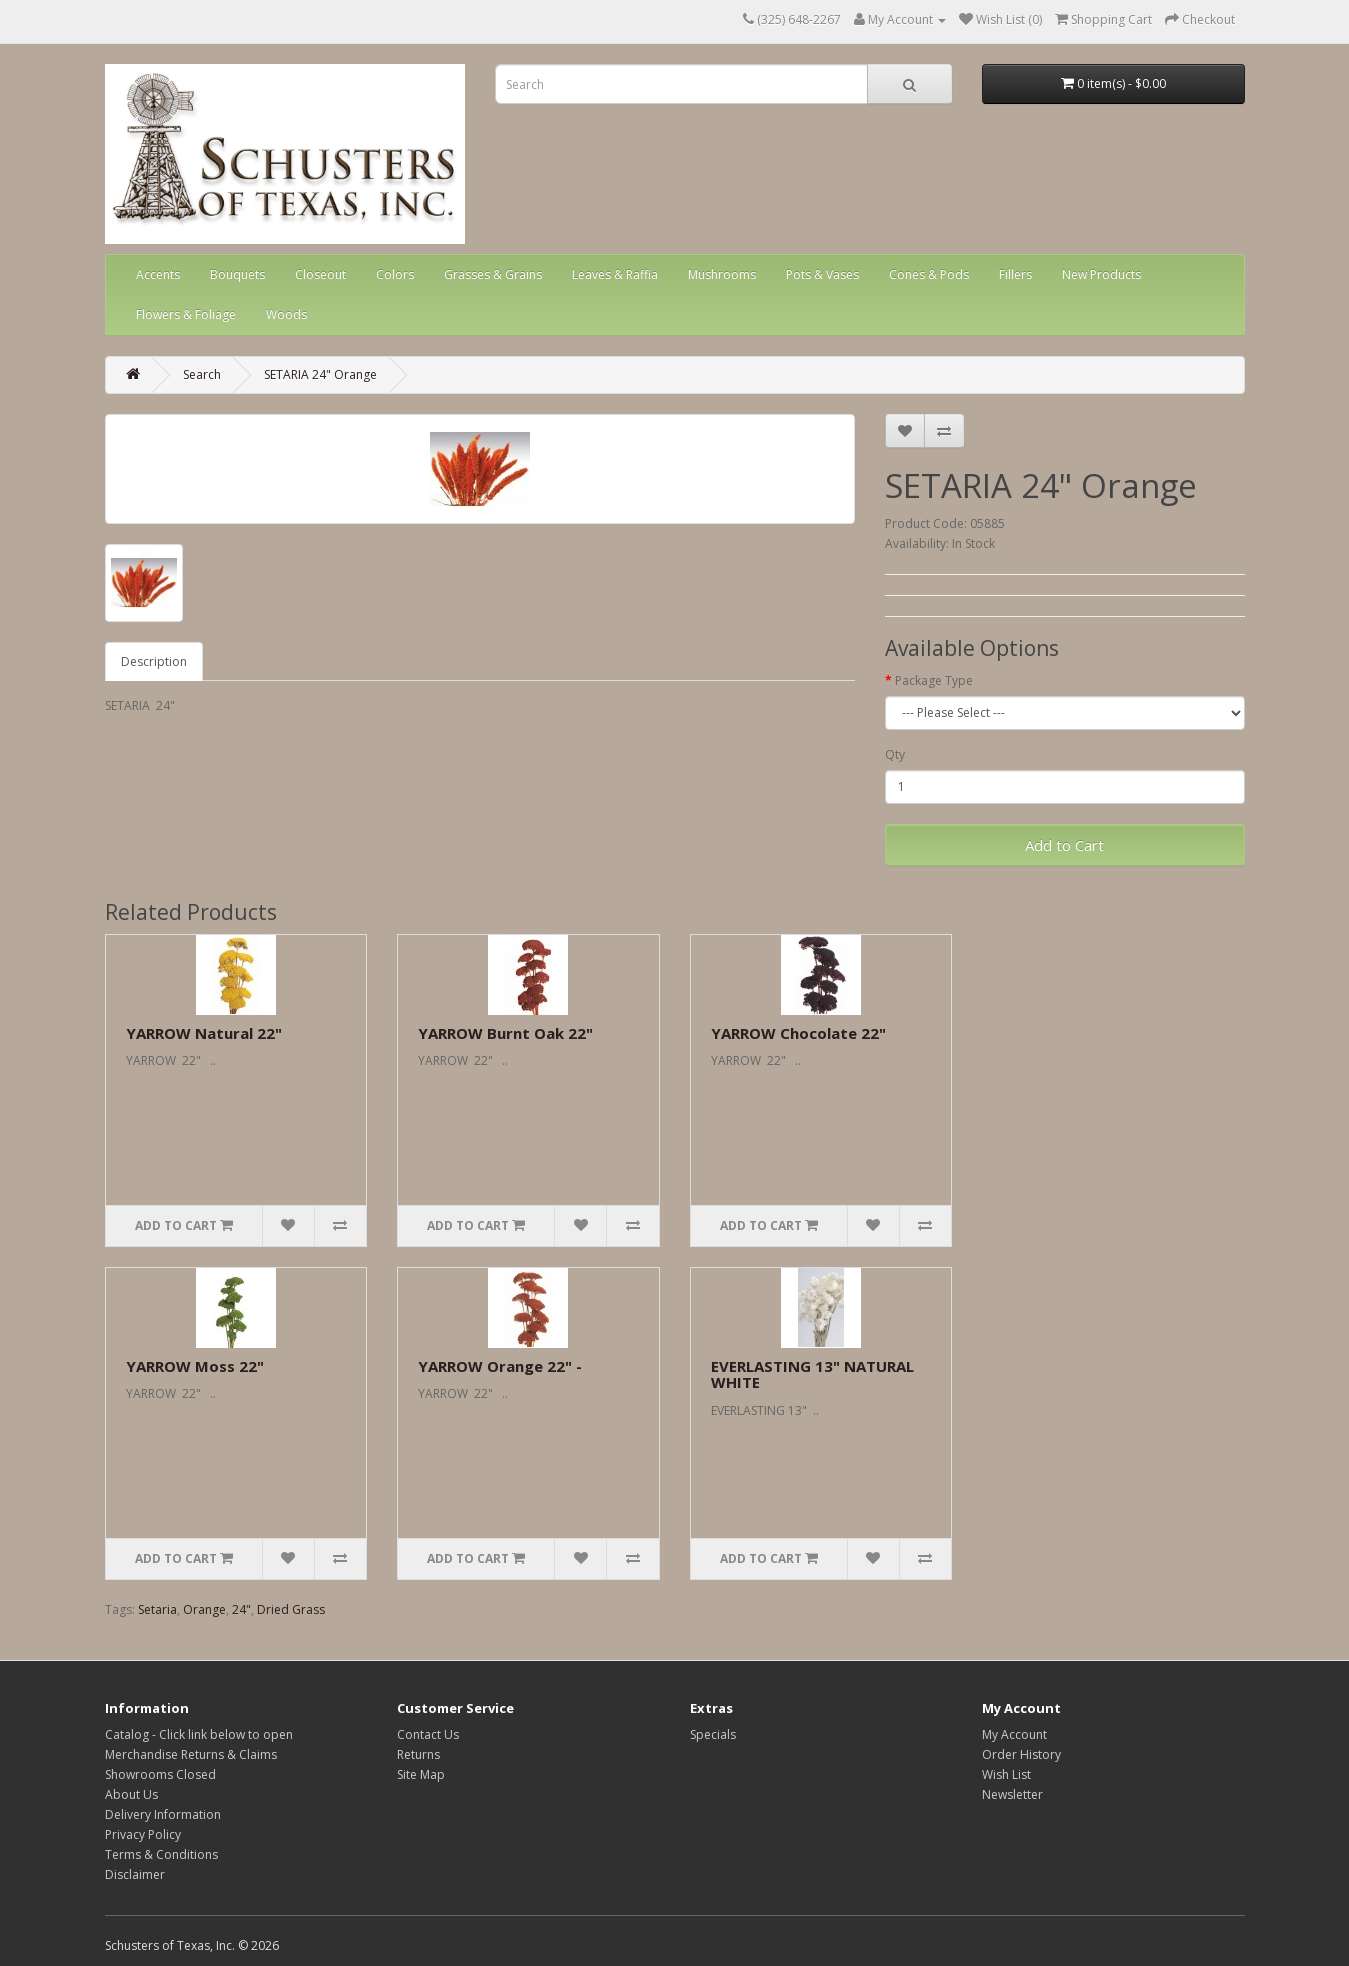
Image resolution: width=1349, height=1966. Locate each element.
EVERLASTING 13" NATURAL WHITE (812, 1374)
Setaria (157, 1609)
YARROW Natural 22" (204, 1033)
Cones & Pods (929, 274)
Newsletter (1012, 1794)
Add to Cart (1064, 845)
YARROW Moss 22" (195, 1366)
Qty (895, 754)
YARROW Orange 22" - (500, 1366)
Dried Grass (291, 1609)
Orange (204, 1609)
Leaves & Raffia (615, 274)
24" (241, 1609)
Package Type (934, 680)
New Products (1101, 274)
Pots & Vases (822, 274)
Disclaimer (135, 1874)
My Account (1014, 1734)
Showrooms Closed (160, 1774)
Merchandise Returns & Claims (191, 1754)
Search (202, 374)
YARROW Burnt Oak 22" (505, 1033)
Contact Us (428, 1734)
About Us (131, 1794)
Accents (158, 274)
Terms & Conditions (161, 1854)
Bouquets (237, 274)
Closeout (320, 274)
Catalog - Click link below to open (199, 1734)
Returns (418, 1754)
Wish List (1006, 1774)
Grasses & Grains (493, 274)
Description (154, 661)
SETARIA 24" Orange (320, 374)
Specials (713, 1734)
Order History (1021, 1754)
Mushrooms (722, 274)
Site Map (421, 1774)
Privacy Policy (143, 1834)
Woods (286, 314)
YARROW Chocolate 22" (798, 1033)
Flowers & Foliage (186, 314)
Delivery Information (163, 1814)
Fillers (1015, 274)
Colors (395, 274)
